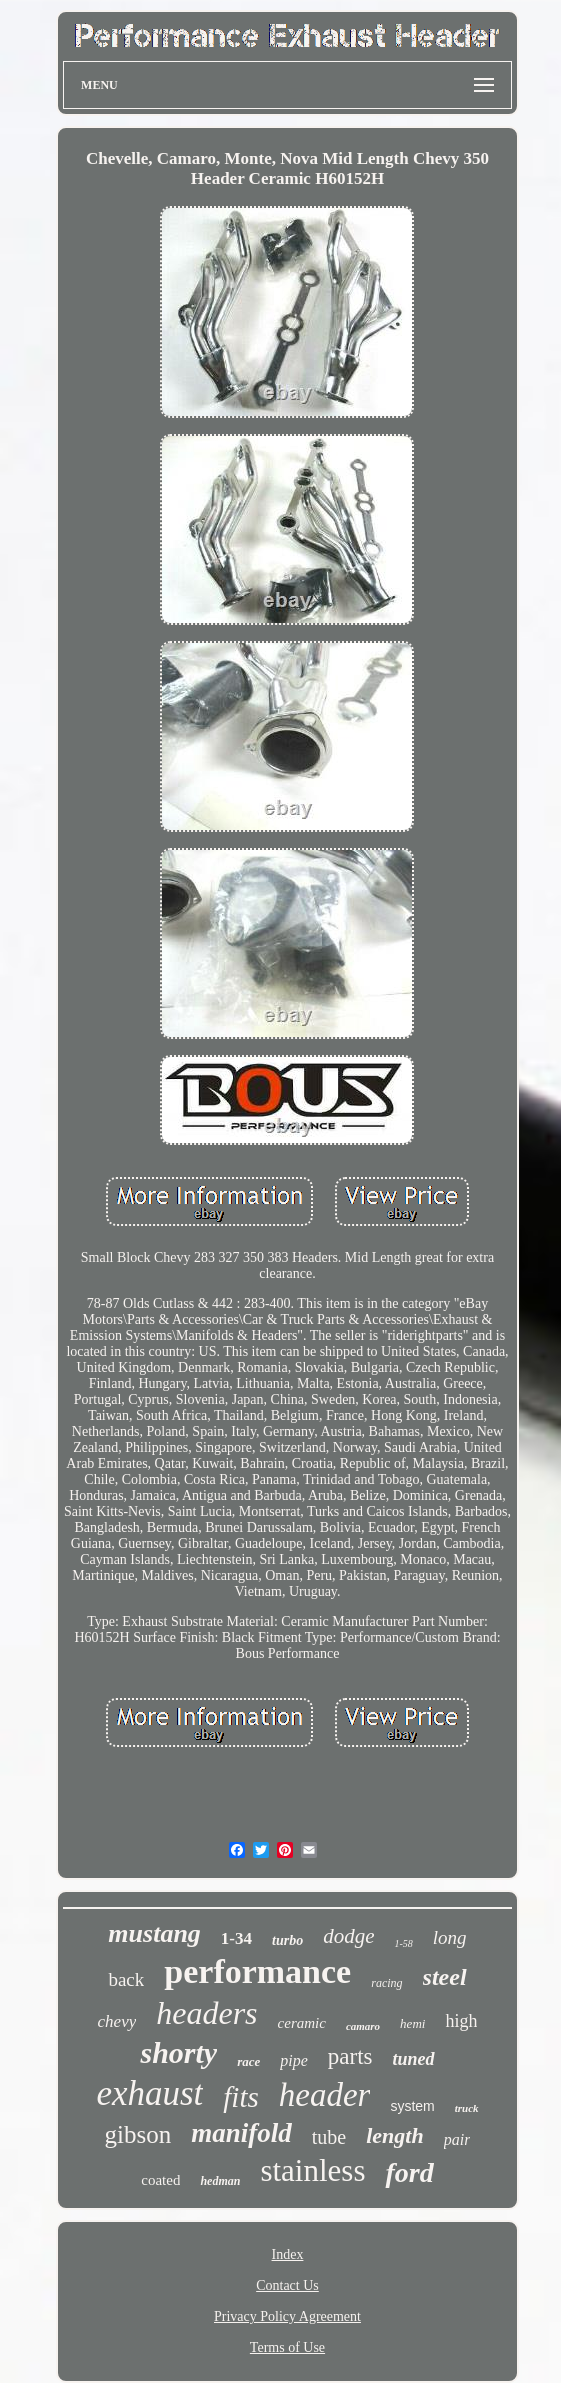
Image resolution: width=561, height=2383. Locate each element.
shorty (178, 2052)
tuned (414, 2059)
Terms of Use (287, 2347)
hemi (412, 2023)
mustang (154, 1933)
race (248, 2061)
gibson (138, 2134)
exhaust (149, 2093)
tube (329, 2137)
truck (467, 2108)
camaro (363, 2026)
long (450, 1937)
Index (288, 2254)
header (325, 2095)
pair (457, 2139)
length (394, 2135)
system (412, 2106)
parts (350, 2056)
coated (160, 2180)
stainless (312, 2170)
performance (257, 1971)
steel (445, 1977)
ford (409, 2172)
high (461, 2021)
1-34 (236, 1938)
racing (386, 1983)
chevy (117, 2021)
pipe (294, 2060)
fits (240, 2097)
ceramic (302, 2023)
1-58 (403, 1943)
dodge (348, 1936)
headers (206, 2013)
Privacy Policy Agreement (287, 2316)
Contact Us (287, 2285)
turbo (287, 1940)
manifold (241, 2133)
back (126, 1979)
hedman (220, 2181)
